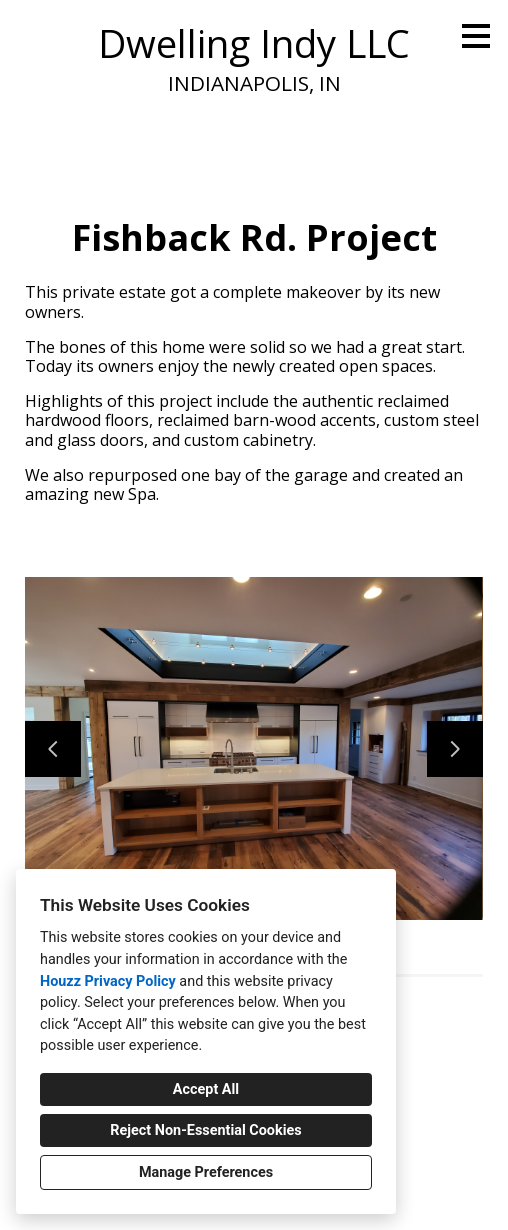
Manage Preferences (206, 1172)
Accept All (206, 1089)
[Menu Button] (476, 36)
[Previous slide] (53, 749)
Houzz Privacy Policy (108, 981)
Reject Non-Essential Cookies (205, 1130)
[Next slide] (455, 749)
